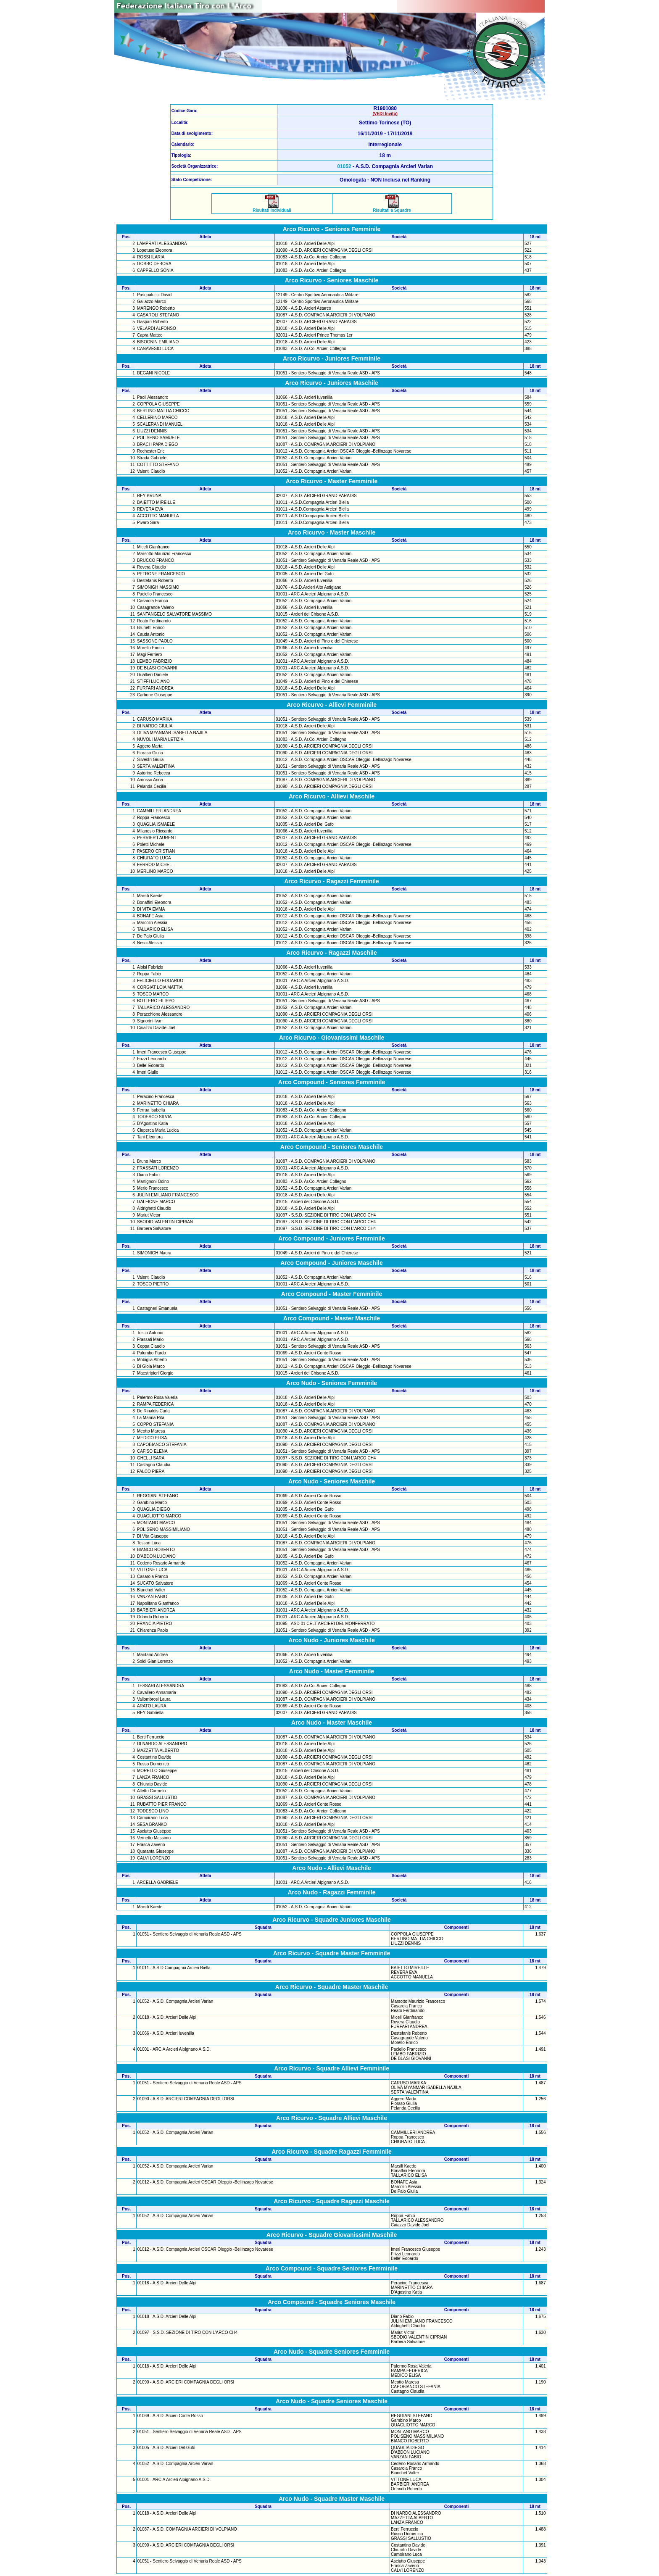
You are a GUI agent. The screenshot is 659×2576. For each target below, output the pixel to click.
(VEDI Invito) (384, 113)
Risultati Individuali (272, 208)
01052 (344, 166)
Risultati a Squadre (392, 208)
